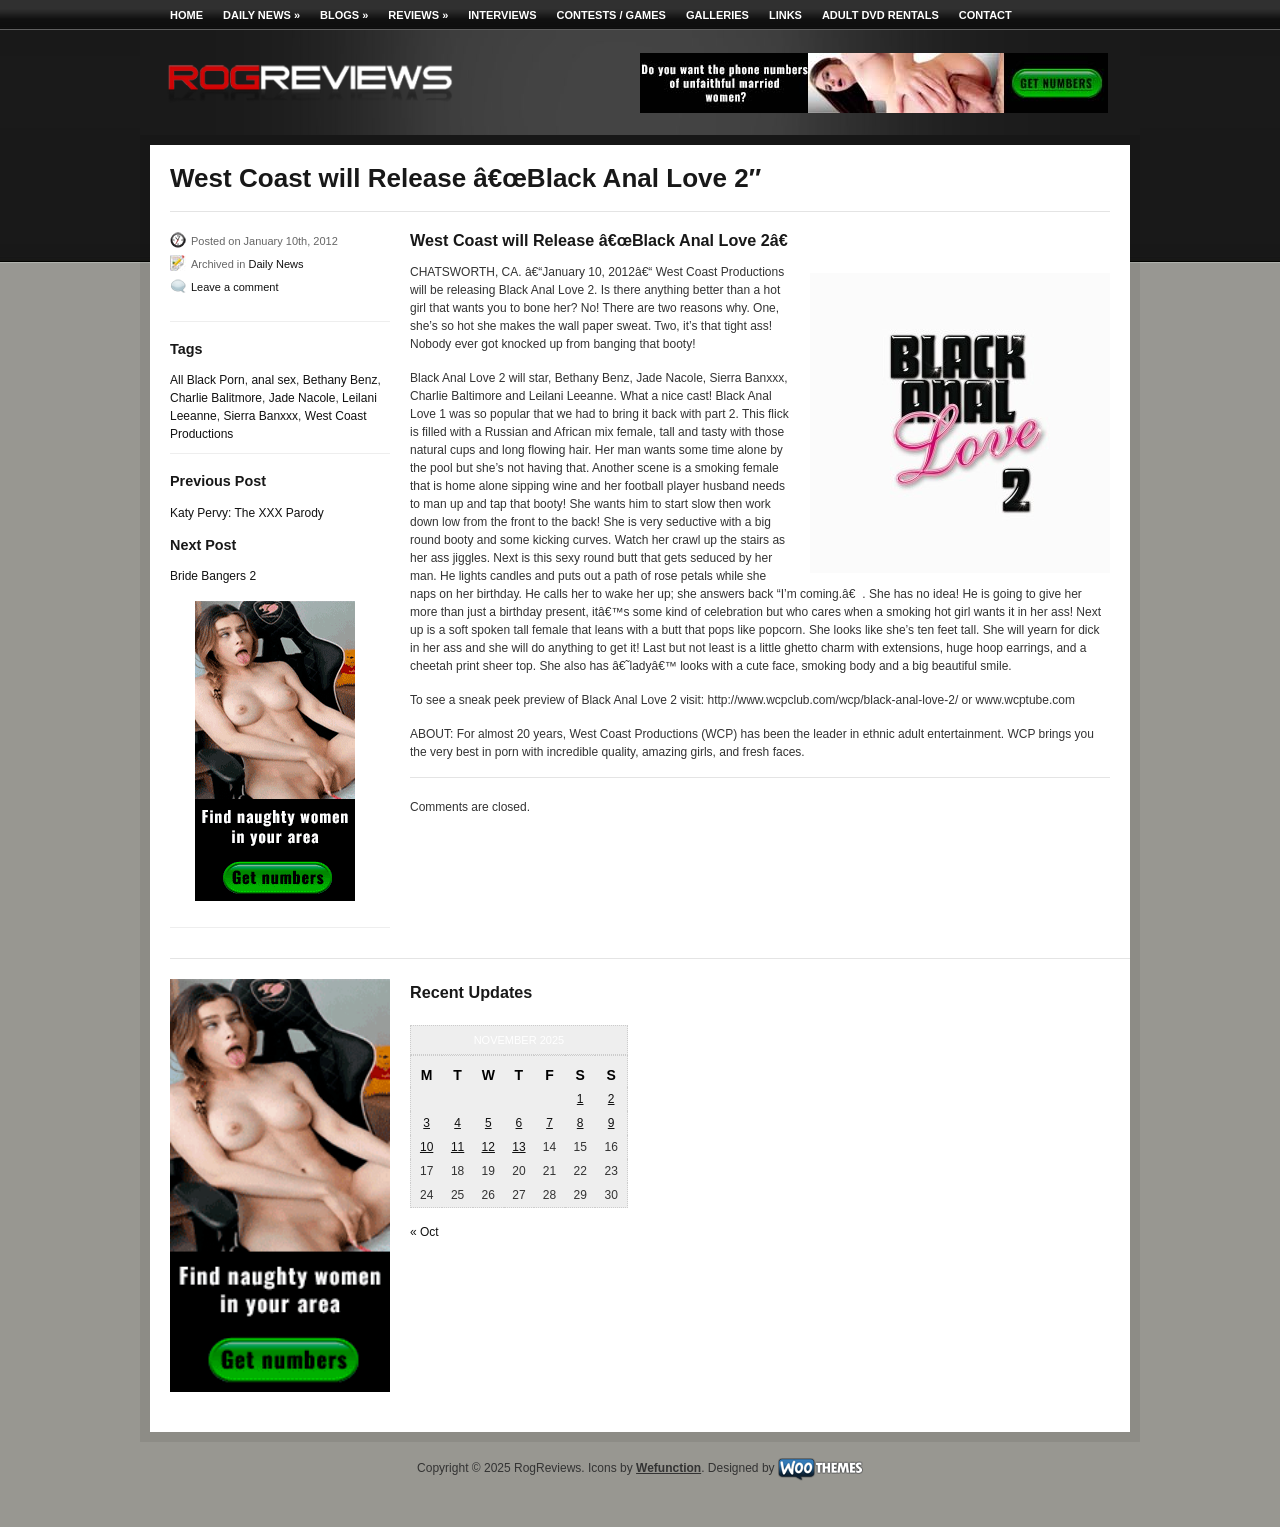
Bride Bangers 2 (213, 576)
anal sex (273, 380)
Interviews (502, 15)
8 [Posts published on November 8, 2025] (580, 1123)
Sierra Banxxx (260, 416)
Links (785, 15)
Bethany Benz (340, 380)
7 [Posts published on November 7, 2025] (549, 1123)
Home (186, 15)
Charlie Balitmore (216, 398)
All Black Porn (207, 380)
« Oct (424, 1232)
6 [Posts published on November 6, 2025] (519, 1123)
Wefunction (668, 1468)
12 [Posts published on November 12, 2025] (488, 1147)
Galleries (717, 15)
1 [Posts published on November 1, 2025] (580, 1099)
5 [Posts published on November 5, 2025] (488, 1123)
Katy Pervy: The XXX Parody (247, 513)
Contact (985, 15)
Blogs (344, 15)
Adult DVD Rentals (880, 15)
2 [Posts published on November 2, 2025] (611, 1099)
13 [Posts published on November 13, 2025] (518, 1147)
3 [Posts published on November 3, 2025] (426, 1123)
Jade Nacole (302, 398)
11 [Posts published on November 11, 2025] (457, 1147)
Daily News (261, 15)
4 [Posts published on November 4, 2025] (457, 1123)
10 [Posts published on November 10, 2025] (426, 1147)
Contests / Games (611, 15)
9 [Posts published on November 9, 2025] (611, 1123)
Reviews (418, 15)
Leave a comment (234, 287)
